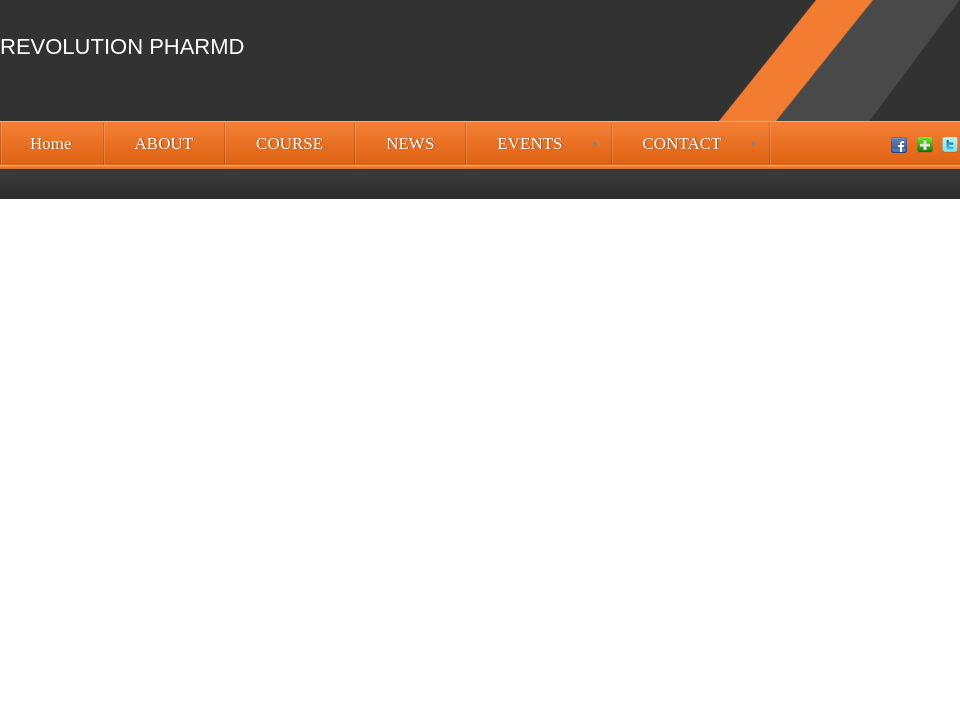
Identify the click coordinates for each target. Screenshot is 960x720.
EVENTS (529, 143)
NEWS (410, 143)
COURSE (289, 143)
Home (51, 143)
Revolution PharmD (122, 46)
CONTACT (682, 143)
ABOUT (164, 143)
